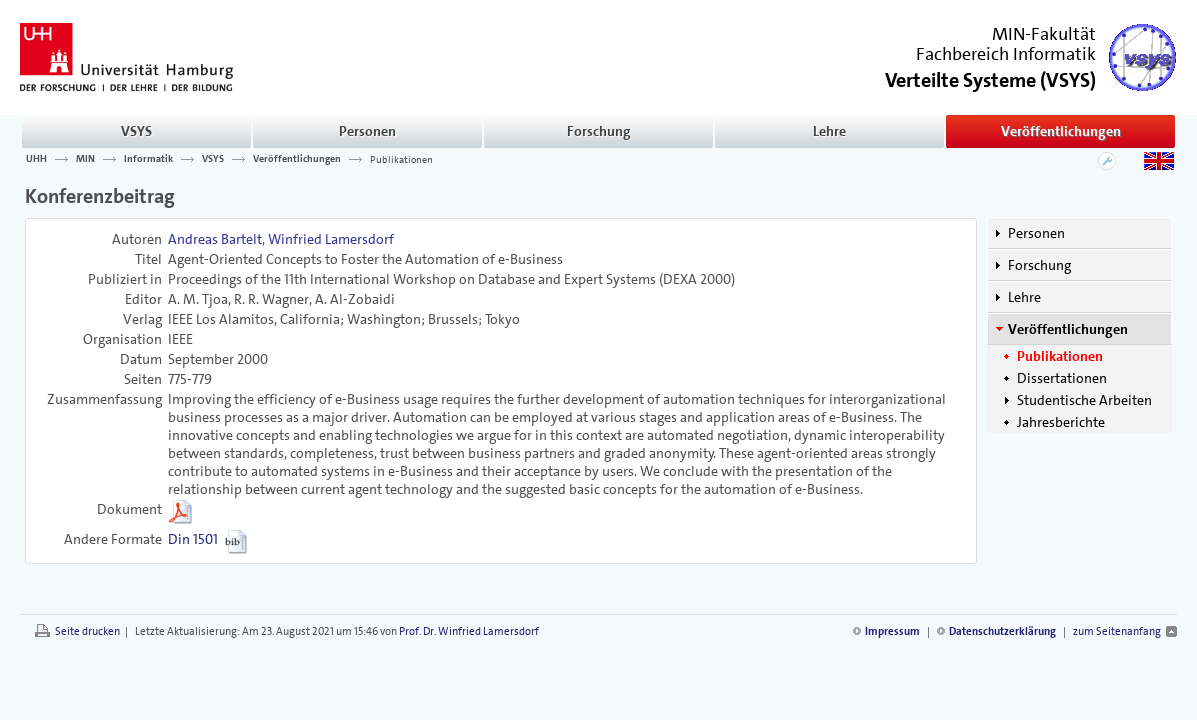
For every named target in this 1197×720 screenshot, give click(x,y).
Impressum (892, 631)
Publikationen (401, 159)
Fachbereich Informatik (1006, 54)
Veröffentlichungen (1061, 131)
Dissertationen (1062, 378)
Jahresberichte (1061, 422)
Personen (367, 131)
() (990, 78)
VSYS (136, 131)
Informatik (148, 159)
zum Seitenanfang (1117, 631)
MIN (85, 159)
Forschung (599, 131)
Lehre (829, 131)
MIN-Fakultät (1044, 34)
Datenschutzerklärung (1002, 631)
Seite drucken (87, 631)
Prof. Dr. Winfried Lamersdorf (469, 631)
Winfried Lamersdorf (331, 239)
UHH (36, 159)
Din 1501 (193, 539)
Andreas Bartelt (215, 239)
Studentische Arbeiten (1084, 400)
